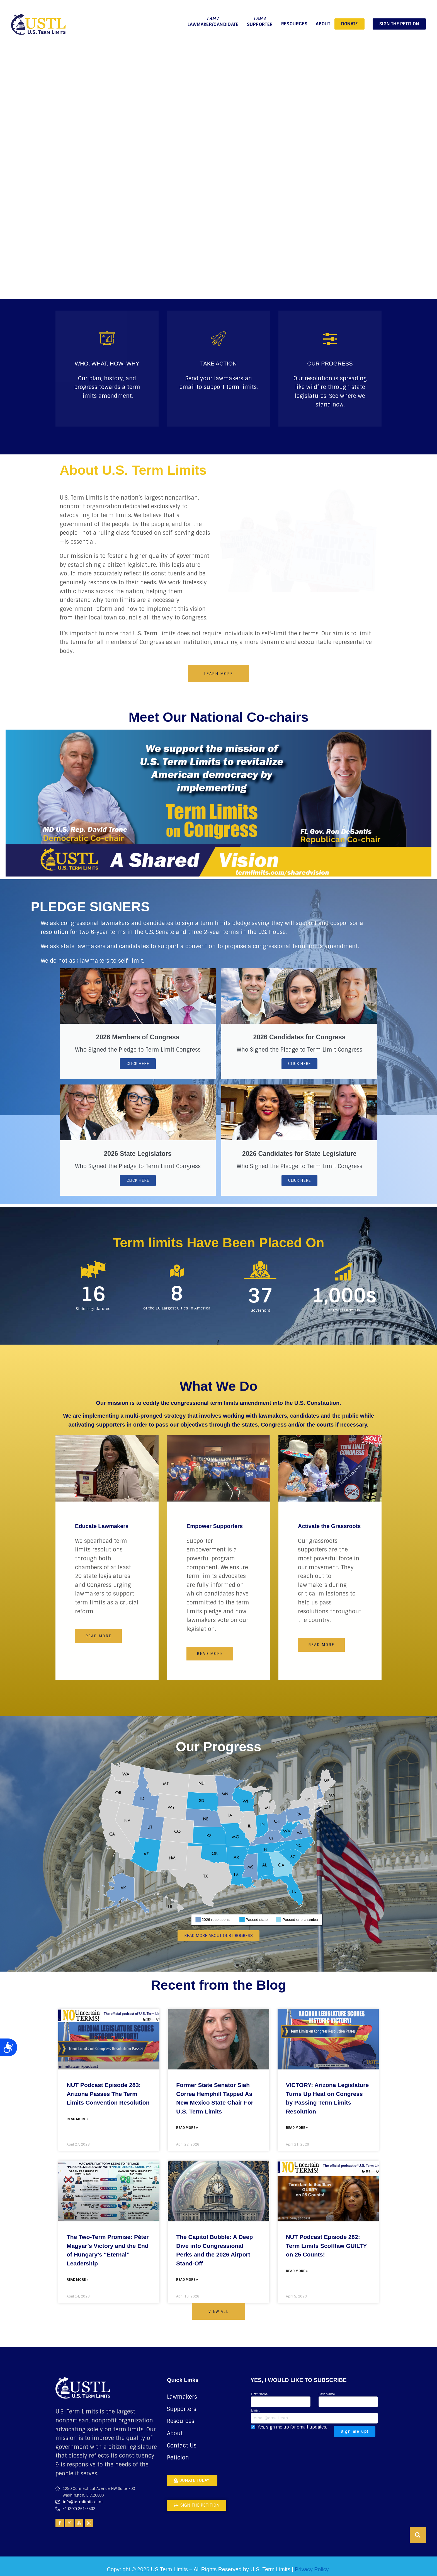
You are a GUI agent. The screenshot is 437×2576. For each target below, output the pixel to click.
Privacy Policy (312, 2569)
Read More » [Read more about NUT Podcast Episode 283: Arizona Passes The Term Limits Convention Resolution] (78, 2119)
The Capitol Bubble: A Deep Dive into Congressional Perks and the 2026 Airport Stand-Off (214, 2250)
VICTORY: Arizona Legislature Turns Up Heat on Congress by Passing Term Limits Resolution (327, 2098)
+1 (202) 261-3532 (79, 2508)
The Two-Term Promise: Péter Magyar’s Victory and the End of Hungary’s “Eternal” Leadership (108, 2250)
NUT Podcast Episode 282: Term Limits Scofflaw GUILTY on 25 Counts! (326, 2246)
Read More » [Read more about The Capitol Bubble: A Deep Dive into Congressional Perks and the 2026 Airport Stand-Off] (187, 2279)
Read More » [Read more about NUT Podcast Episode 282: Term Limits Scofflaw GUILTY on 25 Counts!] (297, 2271)
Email (314, 2415)
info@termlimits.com (83, 2502)
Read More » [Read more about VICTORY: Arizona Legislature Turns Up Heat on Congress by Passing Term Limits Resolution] (297, 2127)
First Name (280, 2399)
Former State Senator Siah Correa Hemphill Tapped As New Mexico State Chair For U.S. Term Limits (214, 2098)
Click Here (138, 1063)
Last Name (348, 2399)
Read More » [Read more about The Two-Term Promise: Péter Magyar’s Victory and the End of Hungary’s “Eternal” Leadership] (78, 2279)
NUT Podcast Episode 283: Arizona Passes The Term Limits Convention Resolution (108, 2094)
